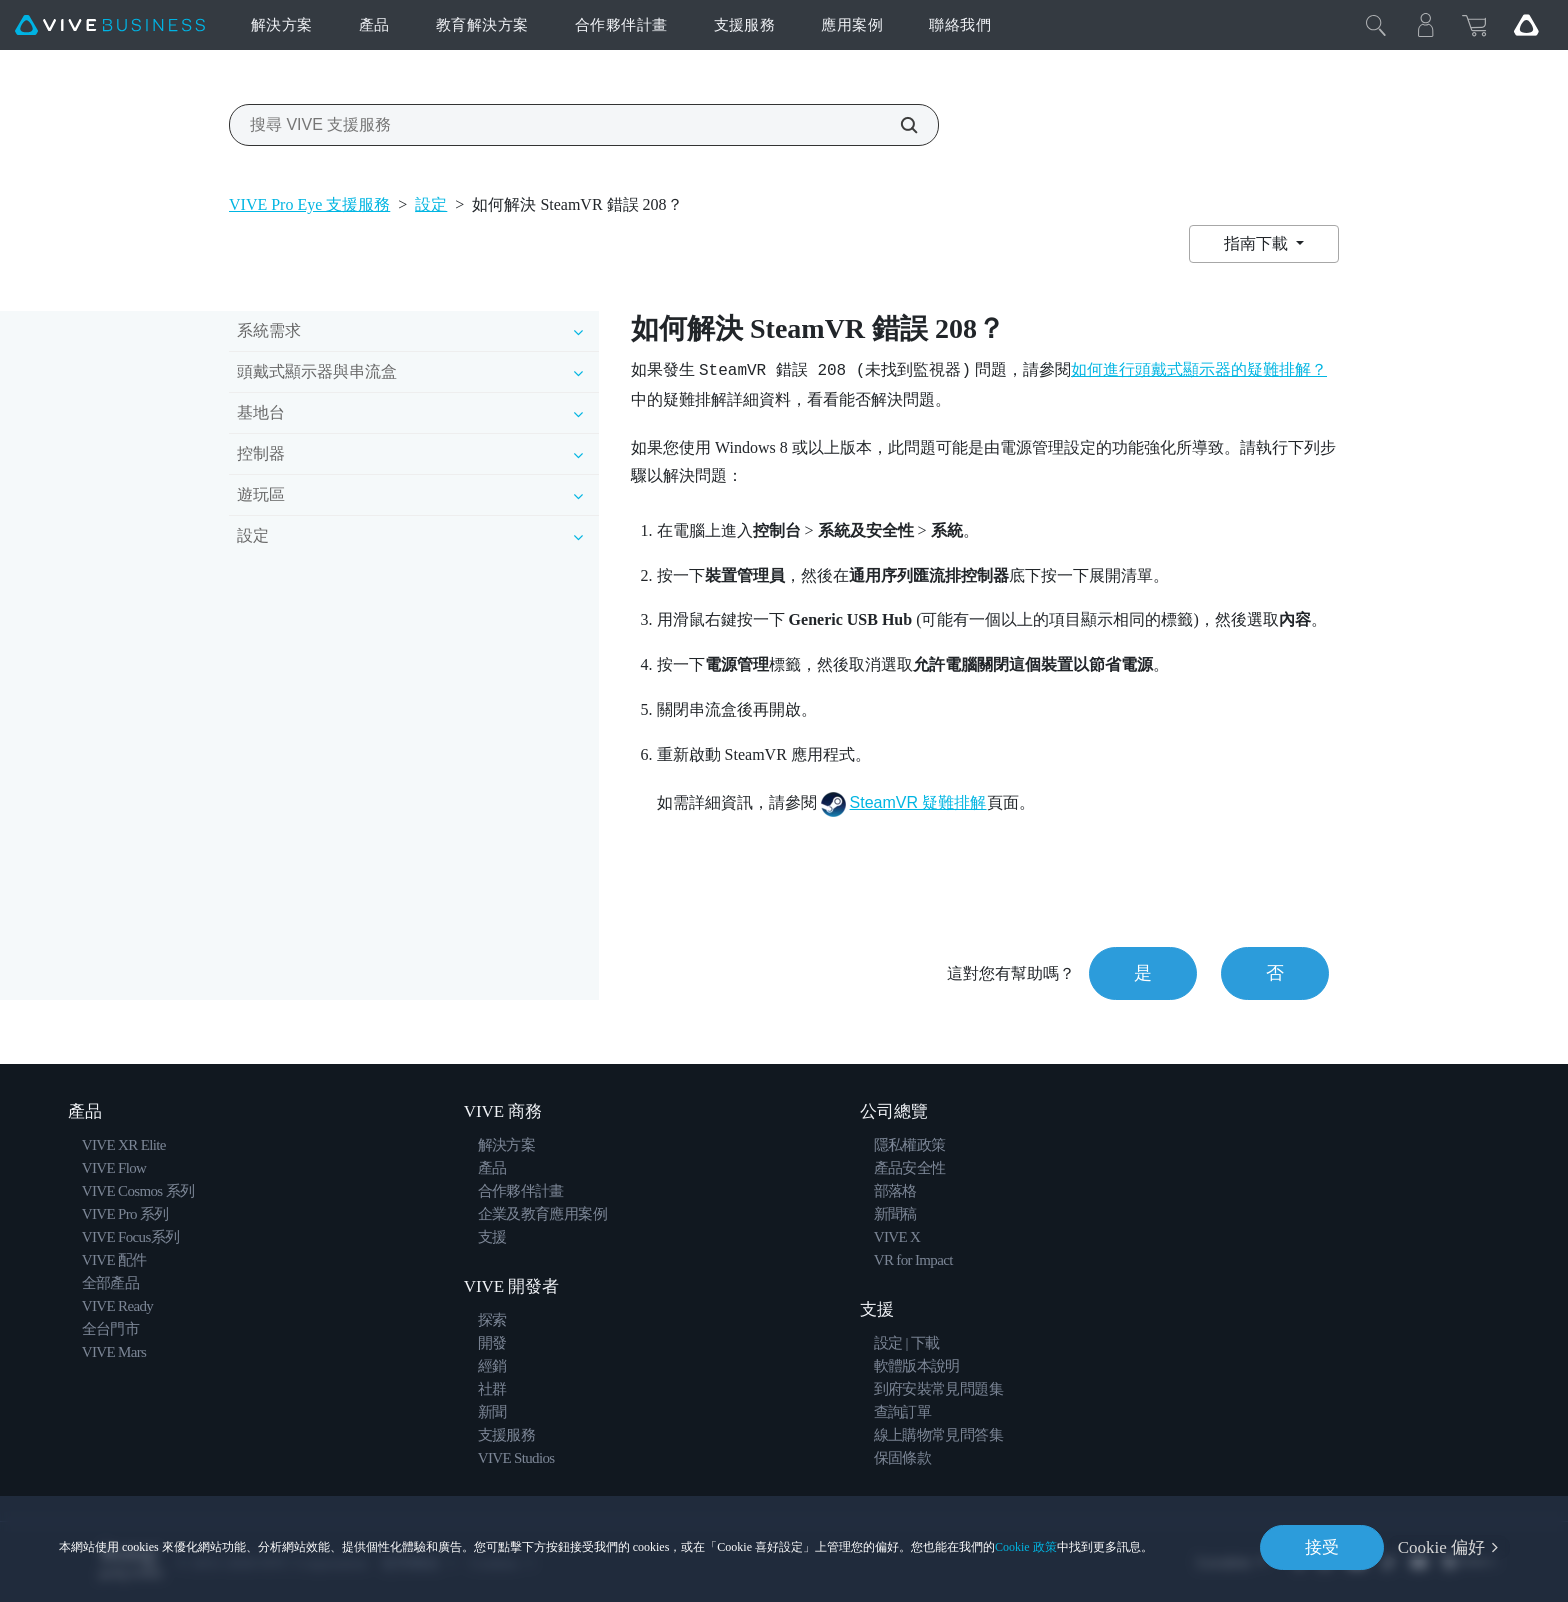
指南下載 (1258, 243)
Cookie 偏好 (1441, 1547)
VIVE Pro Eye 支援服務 (309, 204)
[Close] (1376, 25)
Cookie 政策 (1026, 1547)
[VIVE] (110, 25)
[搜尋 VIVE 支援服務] (898, 125)
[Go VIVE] (1526, 25)
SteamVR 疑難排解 (918, 802)
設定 (431, 204)
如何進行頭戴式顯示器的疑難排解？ (1199, 369)
